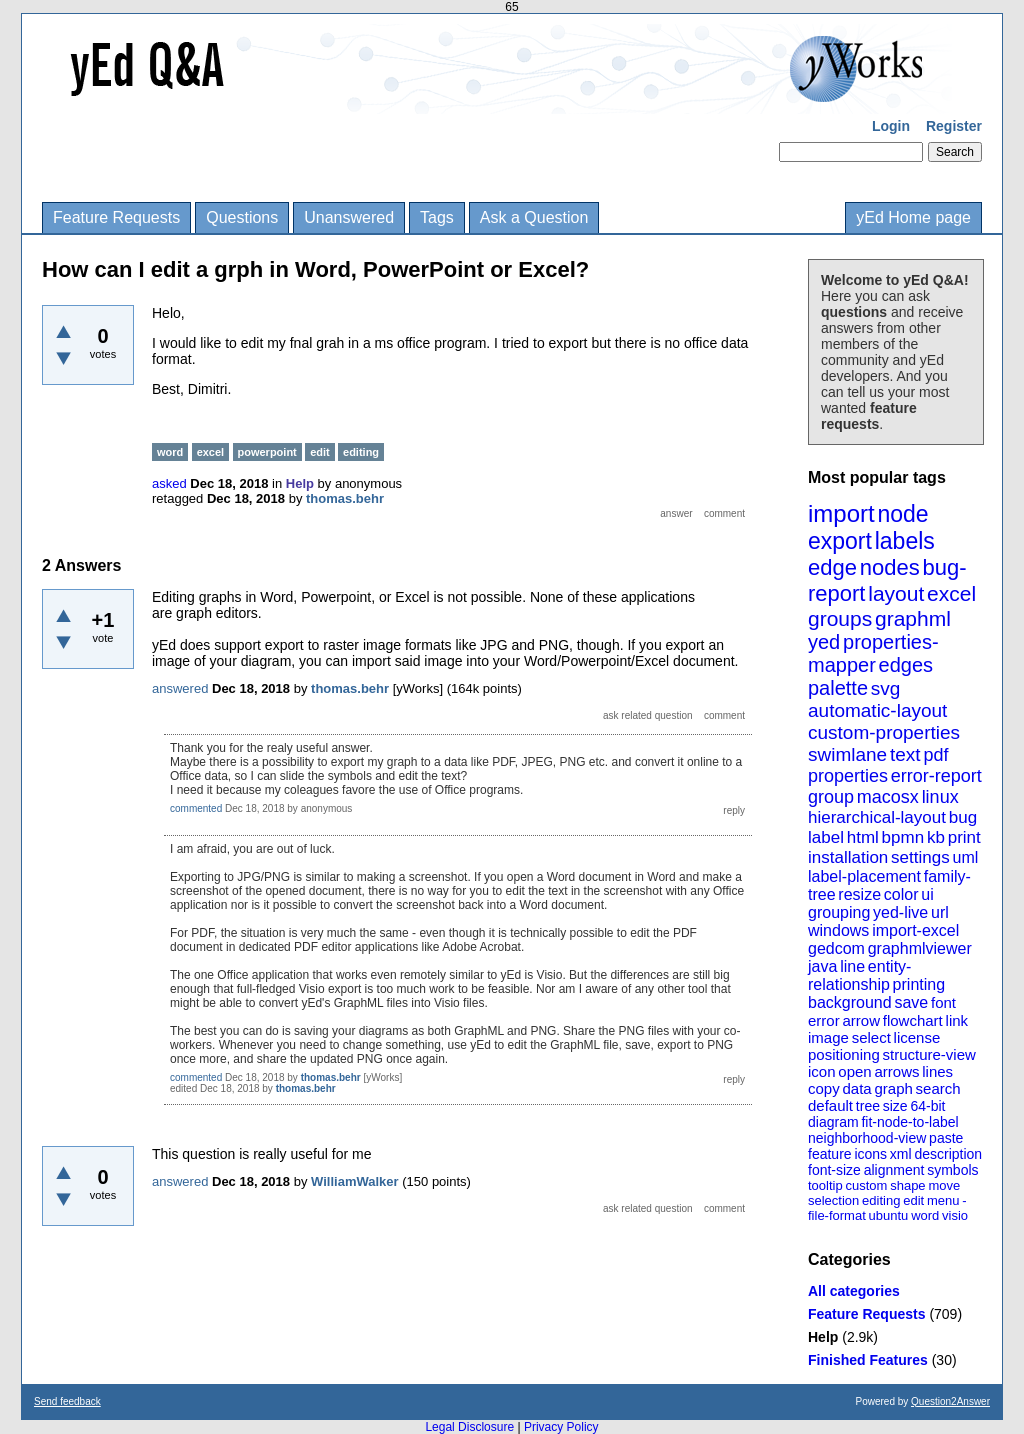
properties (848, 776)
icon (822, 1071)
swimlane (847, 754)
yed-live (900, 912)
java (822, 966)
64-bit (927, 1106)
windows (838, 930)
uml (965, 857)
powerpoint (267, 452)
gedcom (836, 948)
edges (906, 665)
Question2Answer (950, 1401)
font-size (834, 1170)
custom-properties (884, 732)
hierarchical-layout (877, 817)
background (850, 1002)
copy (824, 1088)
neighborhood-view (867, 1138)
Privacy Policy (561, 1427)
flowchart (913, 1020)
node (902, 514)
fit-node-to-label (909, 1122)
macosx (888, 797)
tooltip (825, 1185)
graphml (913, 618)
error (824, 1020)
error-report (936, 776)
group (831, 797)
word (925, 1215)
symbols (952, 1170)
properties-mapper (873, 653)
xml (901, 1154)
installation (848, 857)
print (964, 837)
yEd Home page (913, 217)
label (826, 837)
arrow (861, 1020)
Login (891, 126)
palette (838, 688)
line (852, 966)
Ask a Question (534, 217)
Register (954, 126)
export (840, 541)
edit (913, 1200)
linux (940, 797)
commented (196, 808)
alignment (894, 1170)
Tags (437, 217)
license (917, 1037)
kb (936, 837)
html (863, 837)
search (938, 1088)
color (901, 894)
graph (893, 1088)
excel (951, 593)
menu (943, 1200)
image (828, 1037)
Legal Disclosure (469, 1427)
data (856, 1088)
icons (870, 1154)
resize (859, 894)
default (830, 1105)
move (944, 1185)
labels (905, 541)
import (841, 513)
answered (180, 688)
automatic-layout (877, 710)
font (943, 1002)
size (895, 1106)
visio (955, 1215)
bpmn (903, 837)
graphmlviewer (920, 948)
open (854, 1071)
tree (868, 1106)
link (957, 1020)
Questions (242, 217)
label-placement (864, 876)
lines (937, 1071)
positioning (844, 1054)
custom (866, 1185)
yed (824, 642)
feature (830, 1154)
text (905, 754)
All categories (854, 1291)
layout (896, 593)
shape (907, 1185)
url (940, 912)
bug (963, 817)
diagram (833, 1122)
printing (919, 984)
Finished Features (868, 1360)
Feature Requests (116, 217)
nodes (890, 567)
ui (927, 894)
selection (833, 1200)
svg (886, 688)
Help (823, 1337)
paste (946, 1138)
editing (881, 1200)
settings (920, 857)
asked (169, 483)
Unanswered (349, 217)
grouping (839, 912)
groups (840, 618)
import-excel (915, 930)
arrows (896, 1071)
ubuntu (889, 1215)
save (911, 1002)
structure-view (929, 1054)
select (871, 1037)
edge (832, 567)
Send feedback (67, 1401)
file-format (837, 1215)
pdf (935, 755)
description (948, 1154)
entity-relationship (859, 975)
